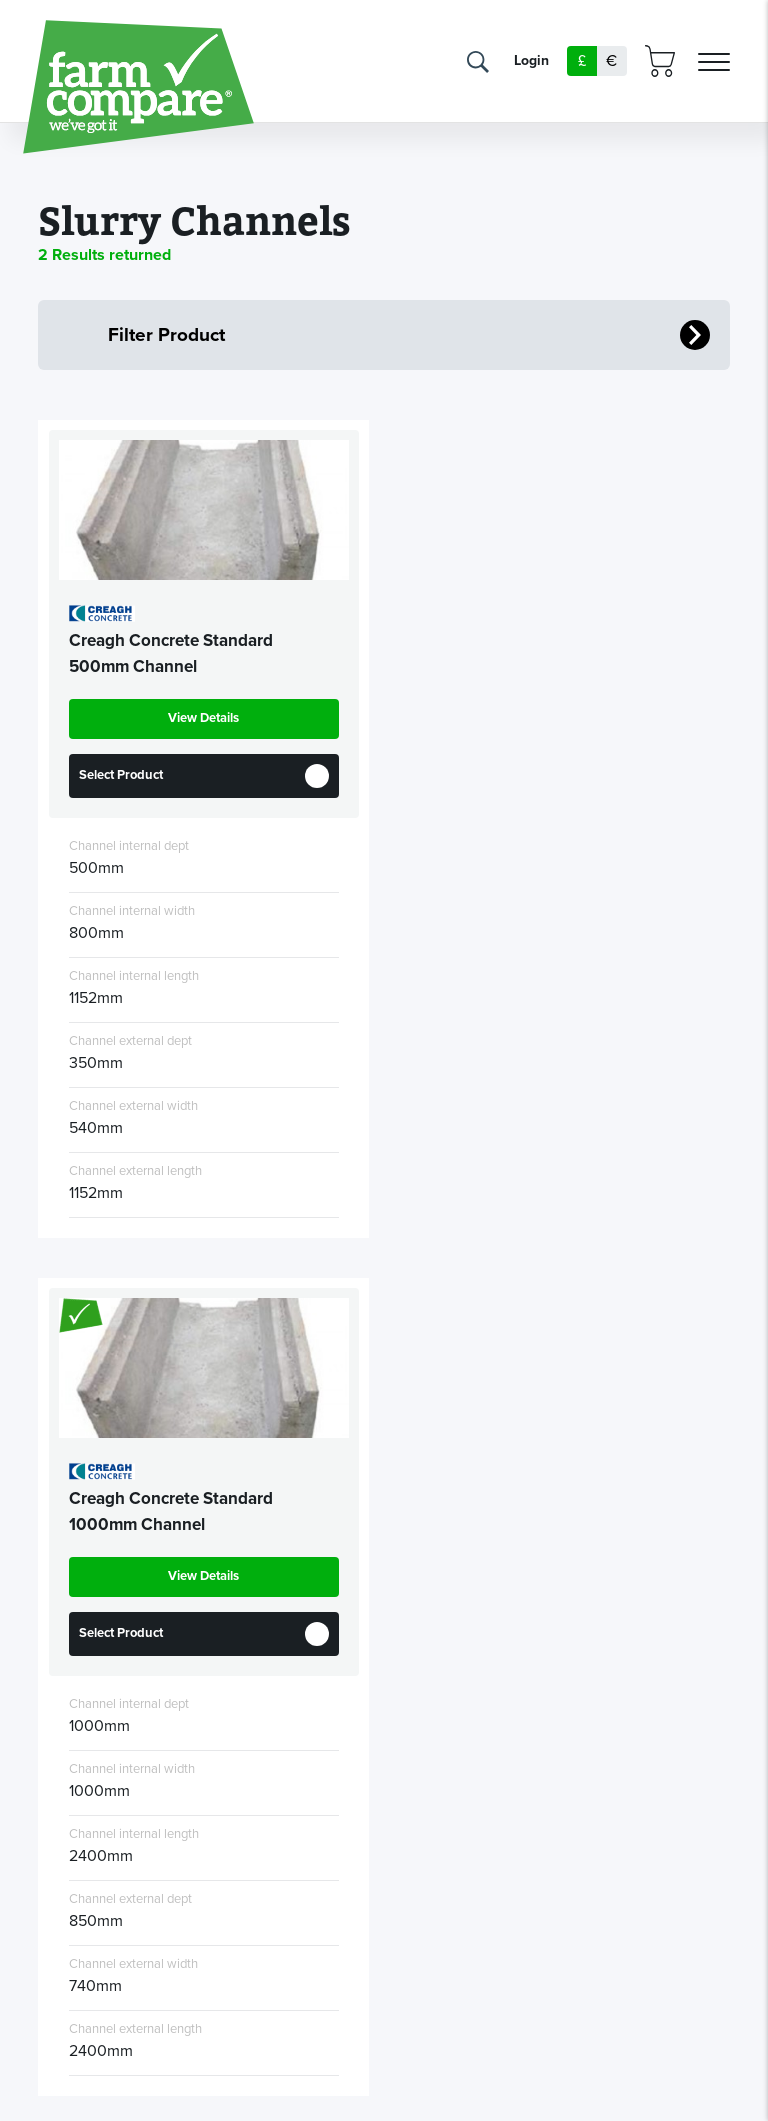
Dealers (101, 1641)
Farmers (107, 1591)
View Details (201, 718)
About (89, 1492)
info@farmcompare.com (653, 1495)
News (83, 1542)
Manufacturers (162, 1690)
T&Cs (348, 1786)
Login (531, 61)
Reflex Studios (586, 1786)
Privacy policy (417, 1786)
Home (87, 1443)
